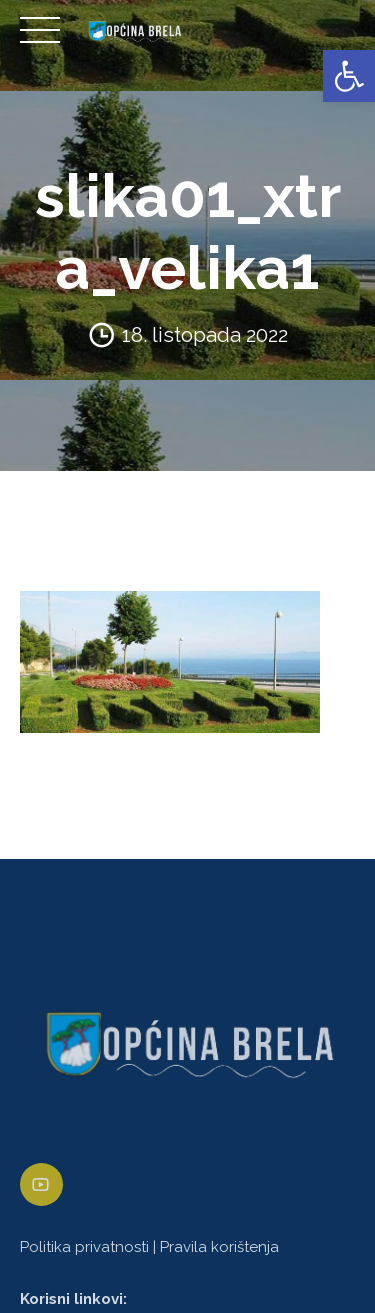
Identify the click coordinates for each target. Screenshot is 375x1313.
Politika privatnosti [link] (84, 1247)
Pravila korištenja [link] (219, 1247)
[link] (349, 76)
